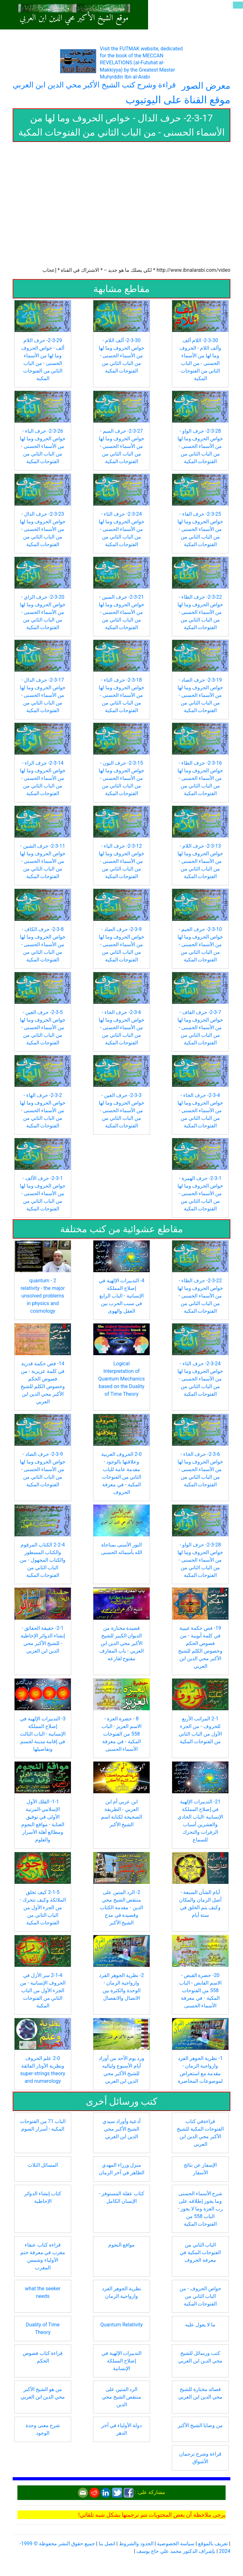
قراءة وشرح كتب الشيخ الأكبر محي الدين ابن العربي (94, 84)
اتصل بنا (107, 2544)
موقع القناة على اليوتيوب (178, 100)
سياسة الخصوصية (175, 2544)
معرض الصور (206, 85)
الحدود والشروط (136, 2544)
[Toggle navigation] (238, 5)
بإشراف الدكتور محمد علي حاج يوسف (175, 2551)
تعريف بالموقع (213, 2544)
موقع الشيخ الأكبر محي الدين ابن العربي (74, 18)
